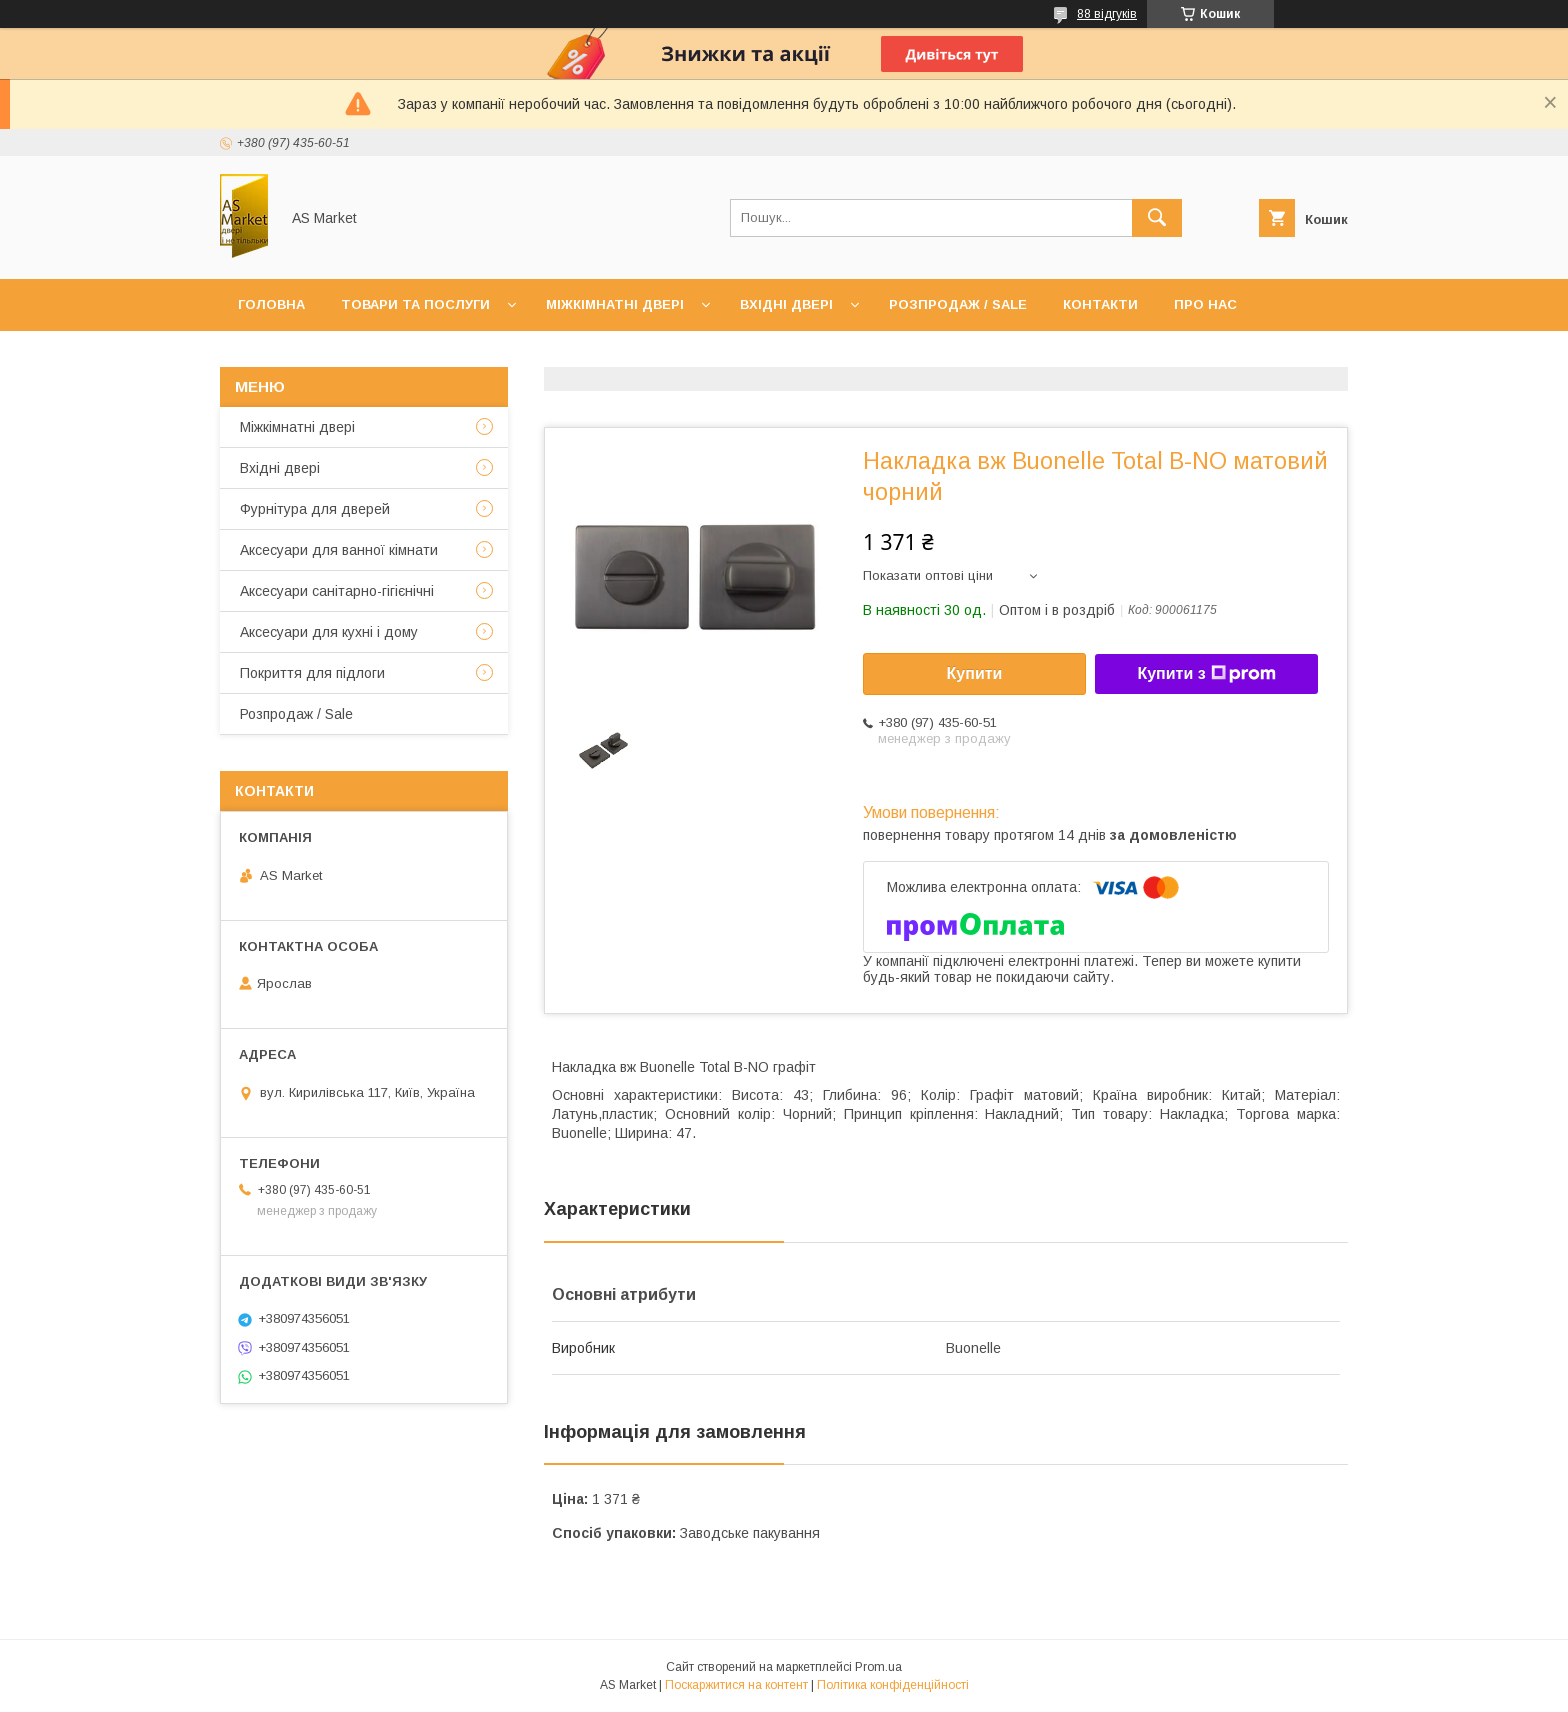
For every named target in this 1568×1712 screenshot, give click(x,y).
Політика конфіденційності (893, 1685)
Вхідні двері (786, 304)
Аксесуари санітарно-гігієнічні (337, 591)
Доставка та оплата (317, 356)
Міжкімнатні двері (615, 304)
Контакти (1100, 304)
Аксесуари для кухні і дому (329, 632)
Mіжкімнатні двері (297, 427)
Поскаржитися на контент (736, 1685)
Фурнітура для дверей (315, 509)
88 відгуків (1107, 14)
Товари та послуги (415, 304)
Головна (271, 304)
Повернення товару (511, 356)
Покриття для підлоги (312, 673)
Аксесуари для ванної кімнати (339, 550)
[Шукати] (1157, 218)
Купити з (1206, 674)
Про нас (1205, 304)
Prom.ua (878, 1667)
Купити (975, 673)
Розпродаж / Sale (958, 304)
